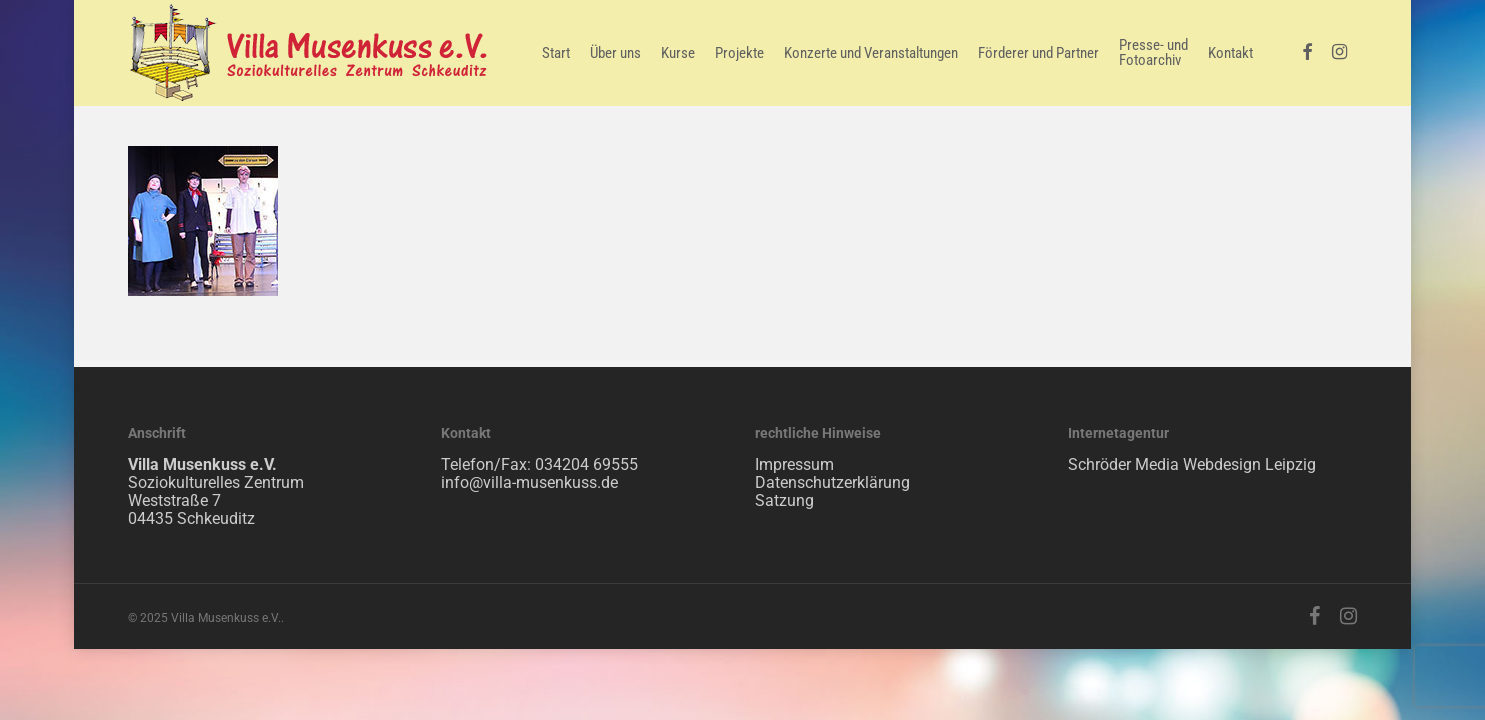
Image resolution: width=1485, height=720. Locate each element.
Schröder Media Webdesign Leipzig (1192, 464)
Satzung (784, 500)
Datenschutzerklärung (832, 482)
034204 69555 (586, 464)
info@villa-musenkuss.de (529, 482)
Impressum (794, 464)
